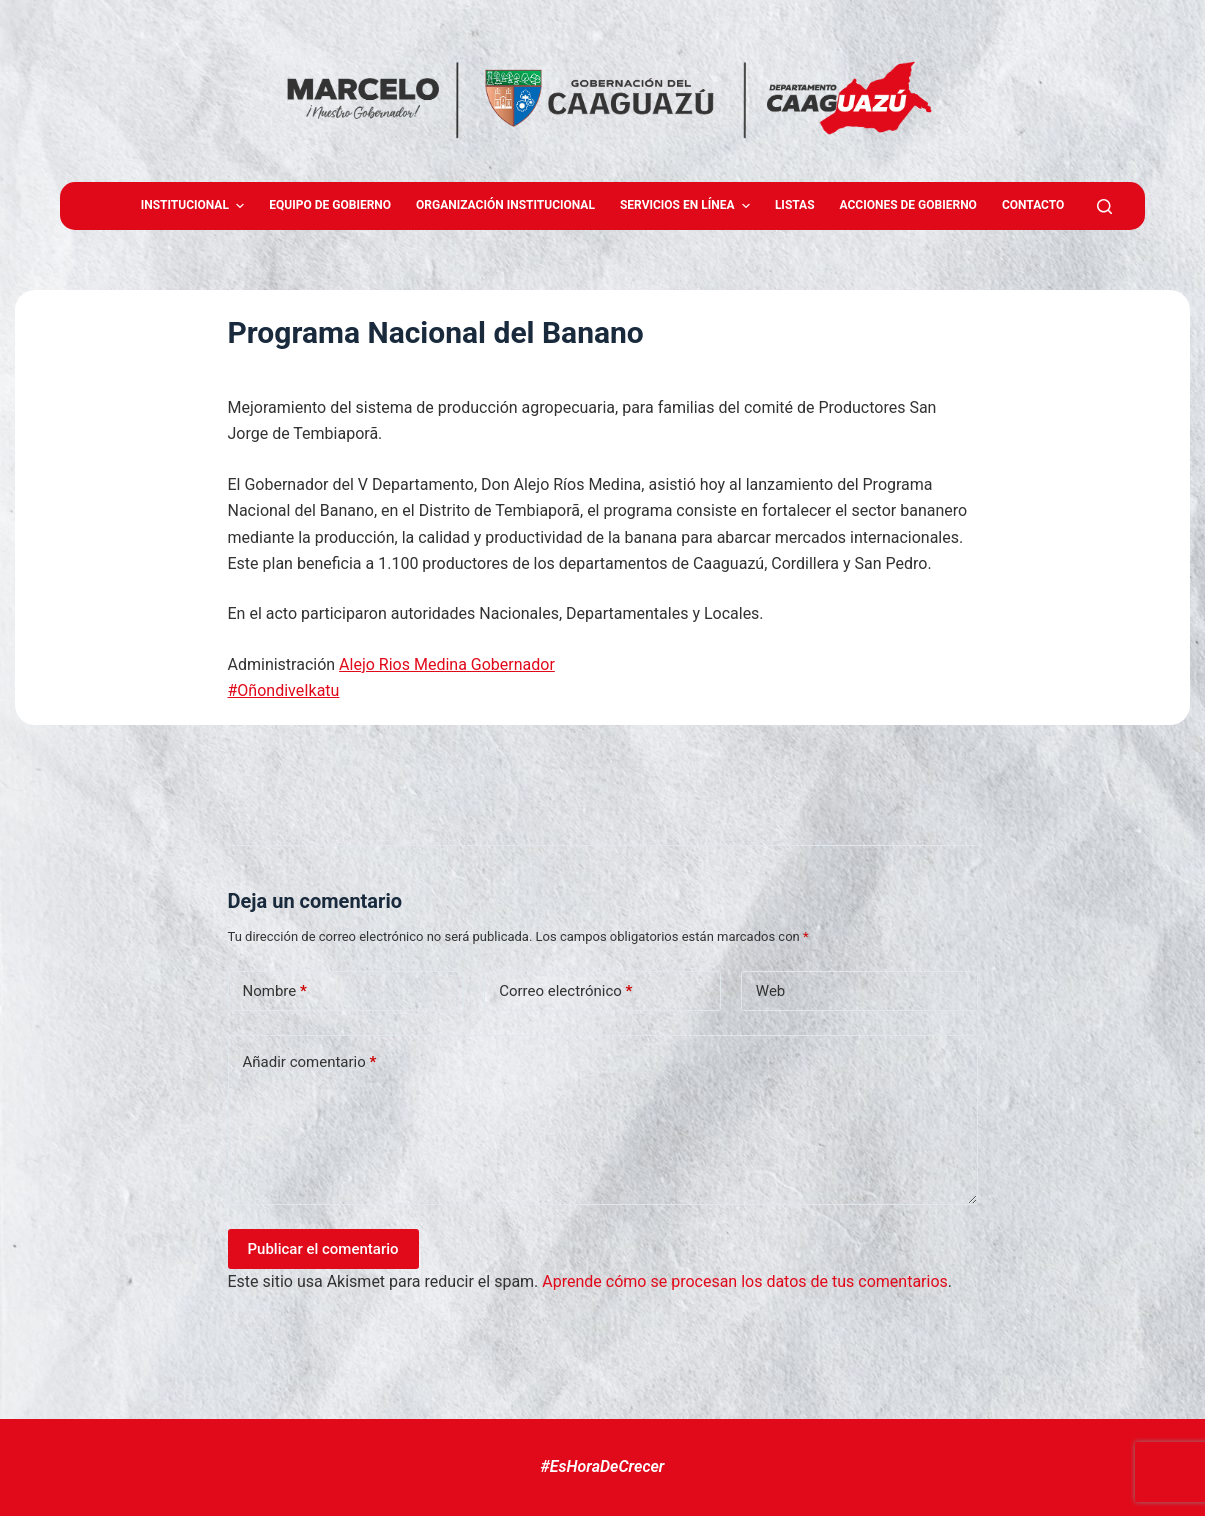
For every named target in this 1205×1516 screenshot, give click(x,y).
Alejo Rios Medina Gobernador (447, 664)
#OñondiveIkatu (284, 690)
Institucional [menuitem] (195, 206)
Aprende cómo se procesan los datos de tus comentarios (744, 1281)
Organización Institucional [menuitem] (505, 205)
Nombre (275, 991)
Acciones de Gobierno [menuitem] (908, 205)
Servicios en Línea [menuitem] (687, 206)
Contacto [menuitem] (1033, 205)
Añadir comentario (310, 1062)
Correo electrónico (565, 991)
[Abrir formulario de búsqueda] (1104, 206)
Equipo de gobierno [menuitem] (330, 205)
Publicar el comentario (323, 1249)
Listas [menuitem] (795, 205)
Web (770, 991)
